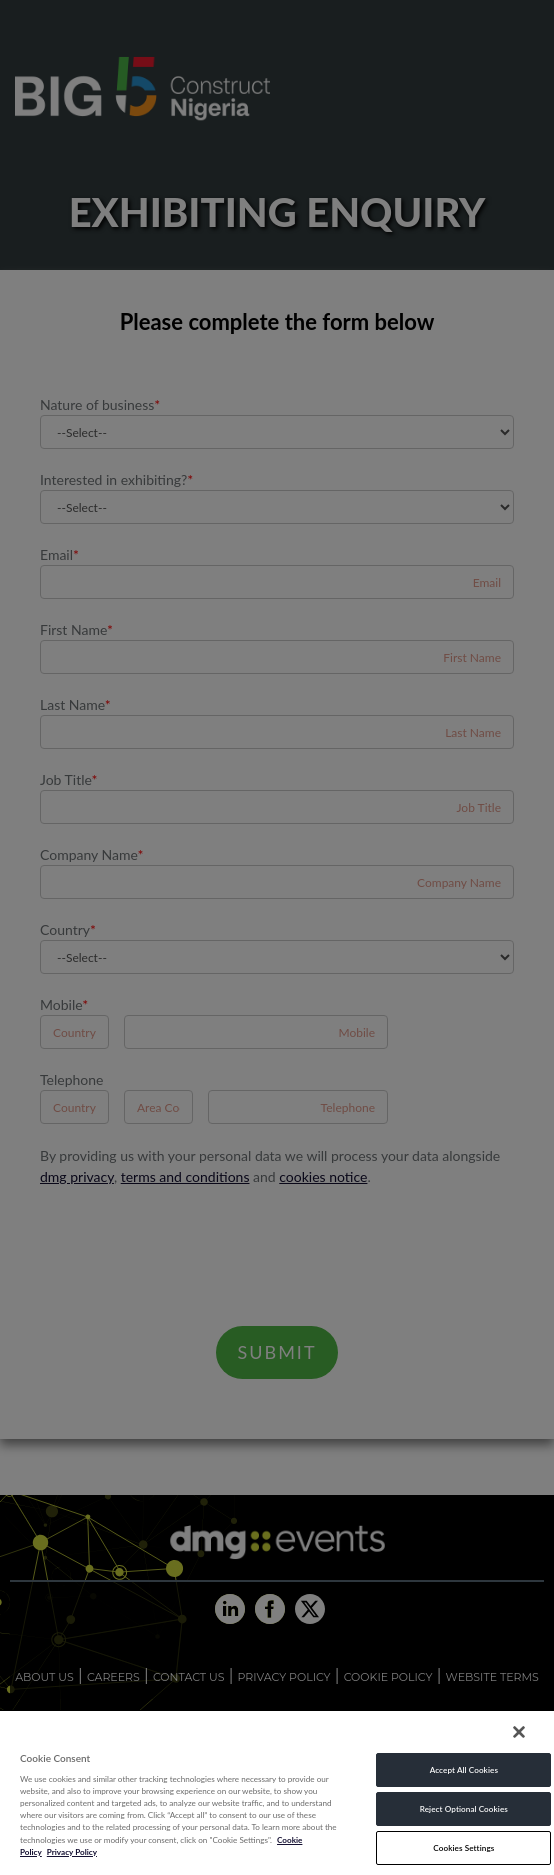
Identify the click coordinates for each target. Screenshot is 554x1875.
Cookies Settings (463, 1848)
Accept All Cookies (464, 1770)
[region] (277, 1792)
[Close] (519, 1732)
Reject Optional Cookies (464, 1809)
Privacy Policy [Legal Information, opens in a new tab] (72, 1852)
